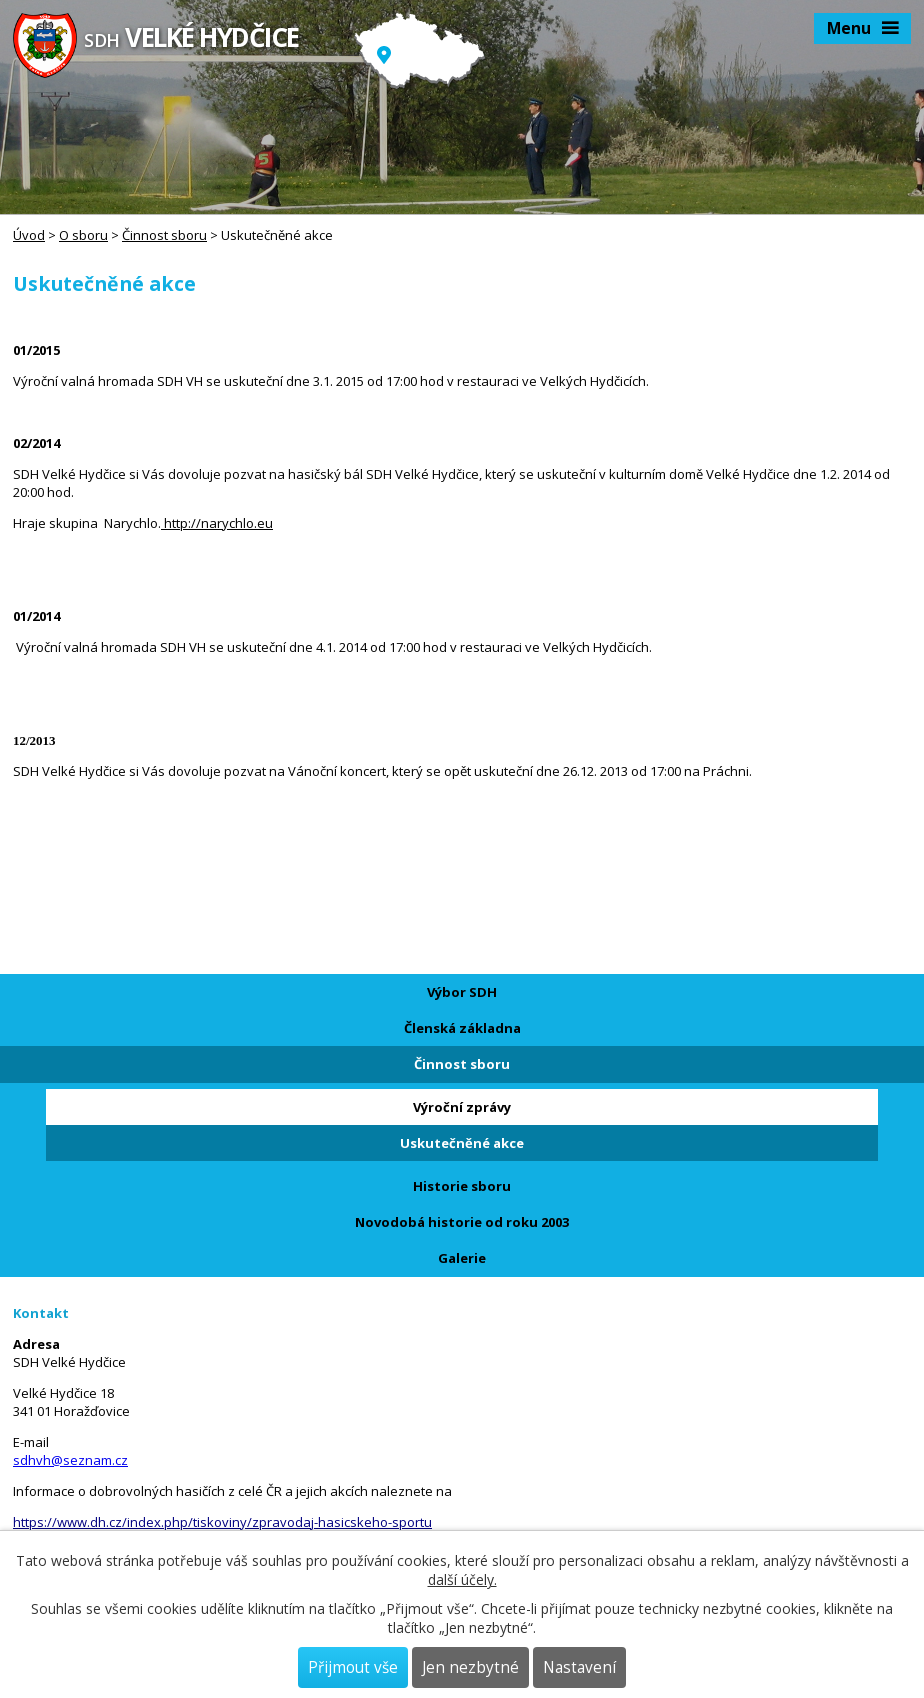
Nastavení (579, 1667)
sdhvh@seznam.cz (70, 1460)
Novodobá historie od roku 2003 (462, 1222)
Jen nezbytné (470, 1667)
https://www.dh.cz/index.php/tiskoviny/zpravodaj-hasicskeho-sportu (222, 1522)
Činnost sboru (164, 235)
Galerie (462, 1258)
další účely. (462, 1579)
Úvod (29, 235)
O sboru (83, 235)
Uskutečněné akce (462, 1143)
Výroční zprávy (462, 1107)
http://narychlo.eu (217, 523)
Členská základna (462, 1028)
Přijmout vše (353, 1667)
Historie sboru (462, 1186)
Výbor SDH (462, 992)
